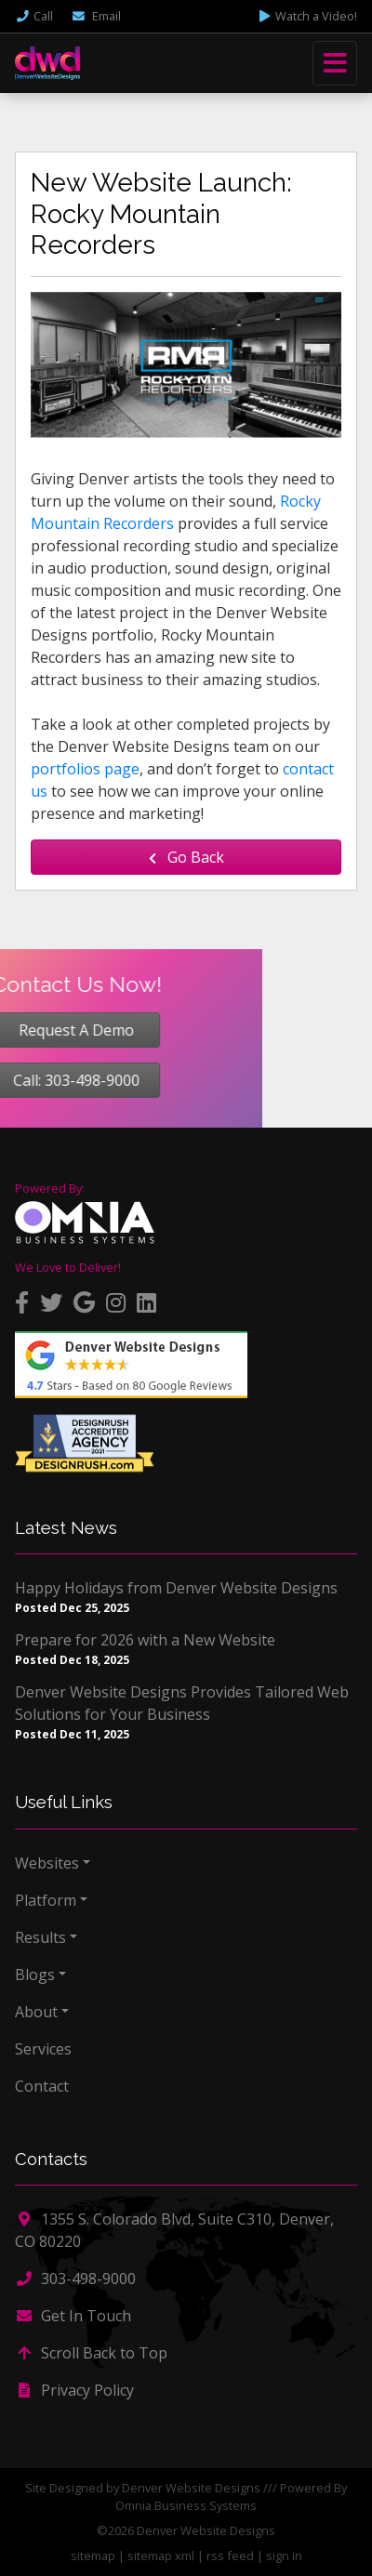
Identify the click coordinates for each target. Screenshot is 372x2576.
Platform (45, 1900)
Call (34, 15)
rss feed (230, 2555)
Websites (47, 1863)
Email (96, 15)
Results (40, 1937)
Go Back (186, 857)
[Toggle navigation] (334, 63)
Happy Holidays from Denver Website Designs (176, 1588)
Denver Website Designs (191, 2487)
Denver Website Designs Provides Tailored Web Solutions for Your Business (182, 1703)
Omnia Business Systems (186, 2505)
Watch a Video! (307, 15)
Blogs (35, 1974)
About (36, 2011)
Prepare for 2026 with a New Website (145, 1640)
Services (43, 2049)
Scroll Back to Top (91, 2353)
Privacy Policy (74, 2390)
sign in (284, 2555)
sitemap (93, 2555)
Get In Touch (73, 2315)
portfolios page (85, 769)
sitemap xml (160, 2555)
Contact (42, 2086)
